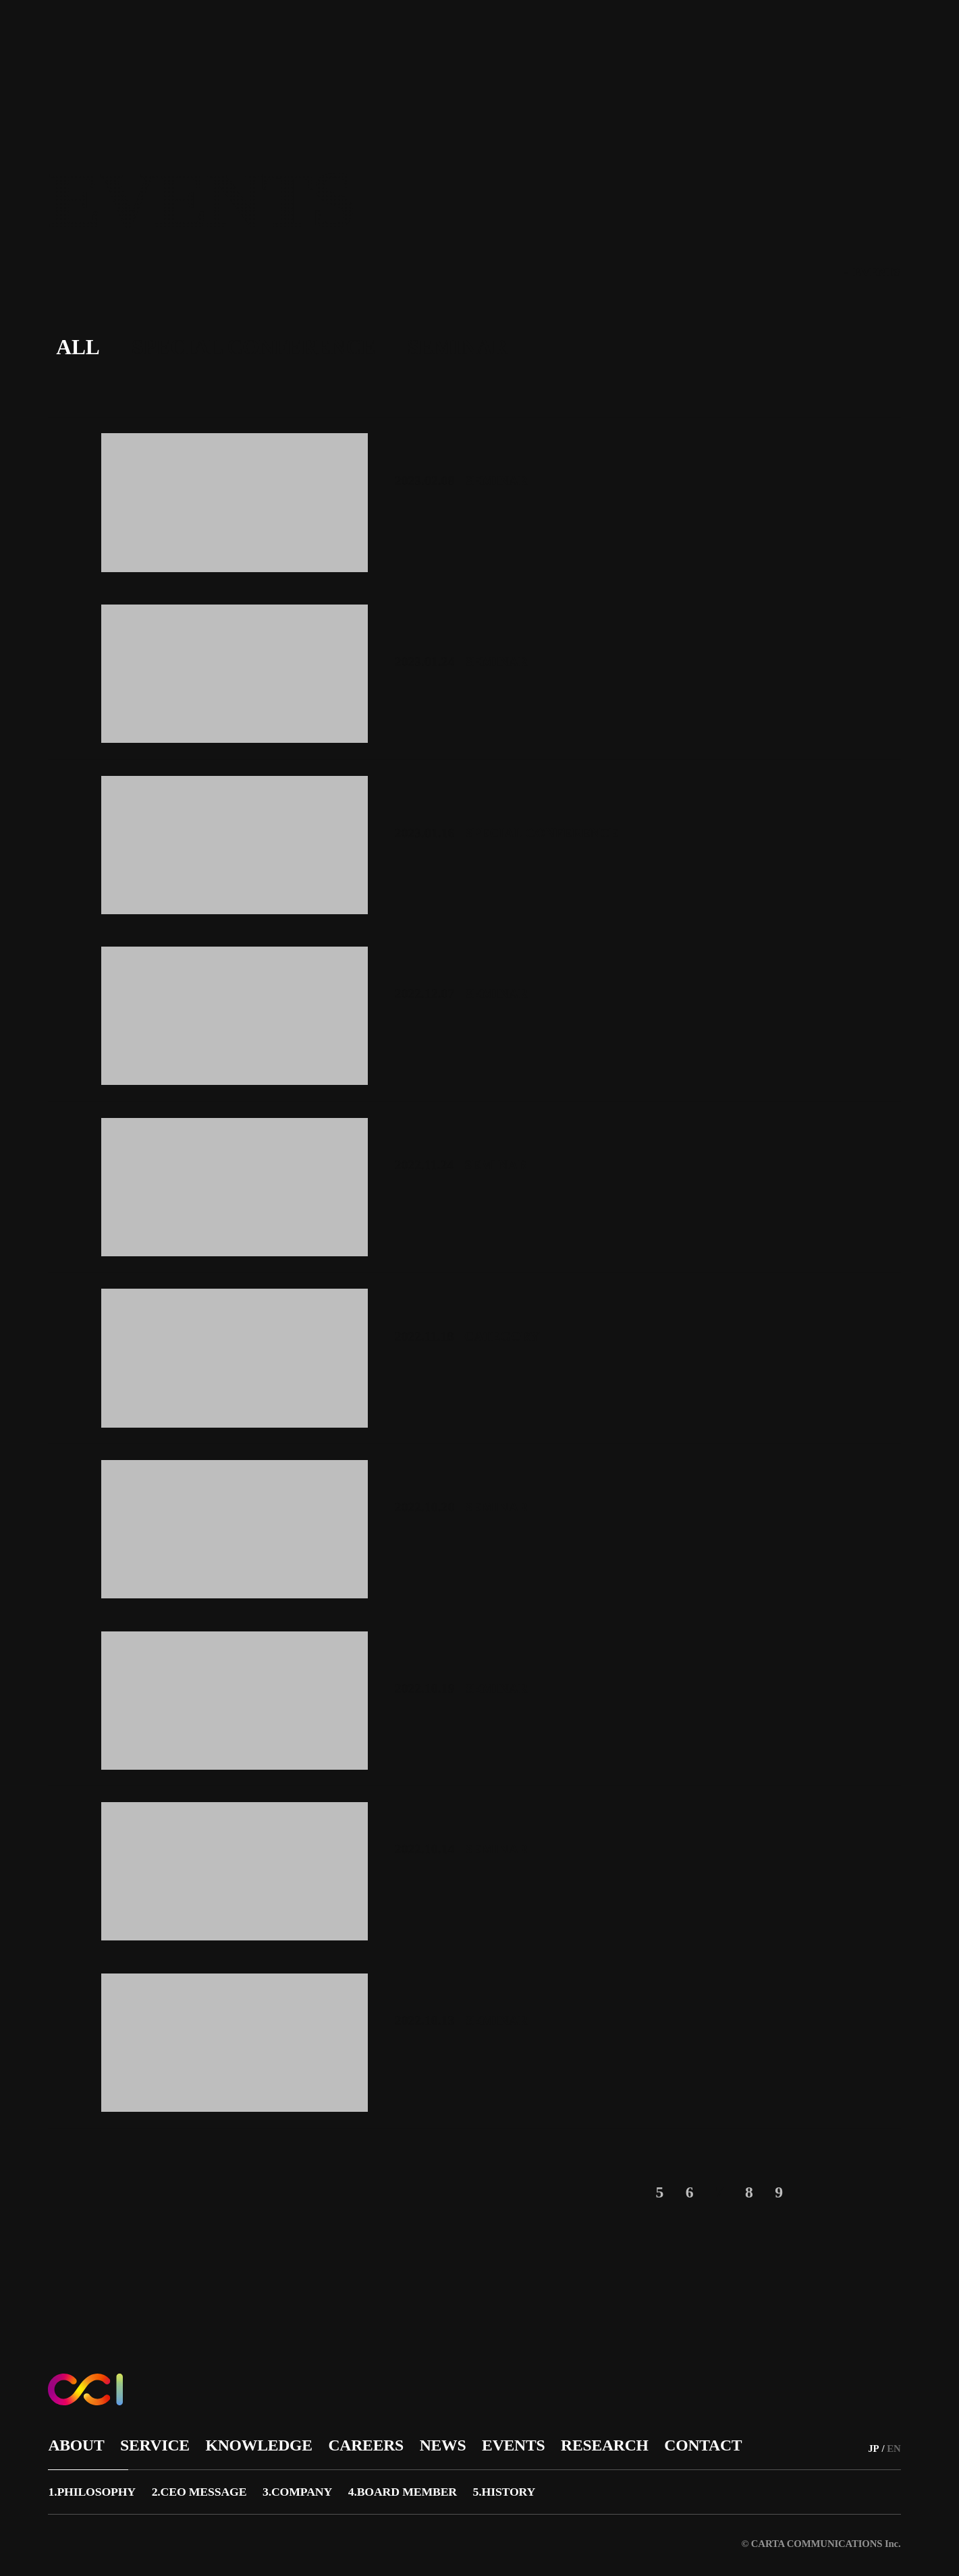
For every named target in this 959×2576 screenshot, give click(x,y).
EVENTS (608, 34)
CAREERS (485, 34)
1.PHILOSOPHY (93, 2487)
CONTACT (758, 34)
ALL (77, 347)
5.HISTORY (531, 2487)
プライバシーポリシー (410, 2541)
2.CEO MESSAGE (206, 2487)
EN (898, 35)
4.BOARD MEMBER (423, 2487)
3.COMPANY (310, 2487)
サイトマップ (80, 2541)
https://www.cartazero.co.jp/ (425, 125)
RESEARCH (680, 34)
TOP (822, 273)
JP (876, 35)
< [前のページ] (601, 2192)
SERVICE (321, 34)
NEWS (548, 34)
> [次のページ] (825, 2192)
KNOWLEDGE (402, 34)
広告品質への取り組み (187, 2541)
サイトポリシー (298, 2541)
